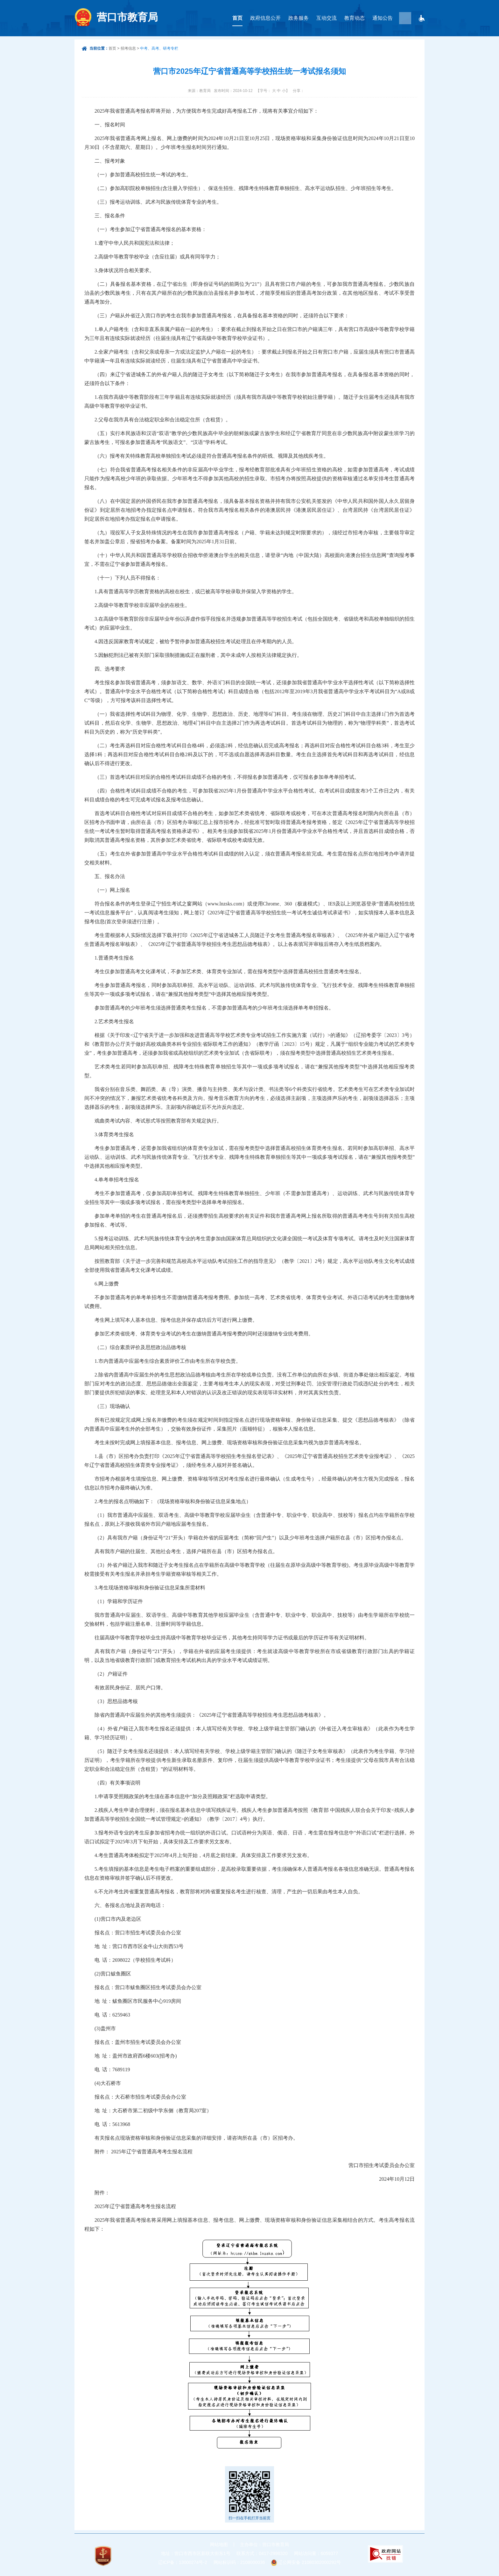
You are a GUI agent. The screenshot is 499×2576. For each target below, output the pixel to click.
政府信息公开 (265, 18)
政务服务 (298, 18)
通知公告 (382, 18)
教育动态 (354, 18)
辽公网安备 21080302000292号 (309, 2562)
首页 (237, 18)
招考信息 (128, 48)
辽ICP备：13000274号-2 (182, 2562)
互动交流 (326, 18)
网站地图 (219, 2544)
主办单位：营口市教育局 (264, 2544)
